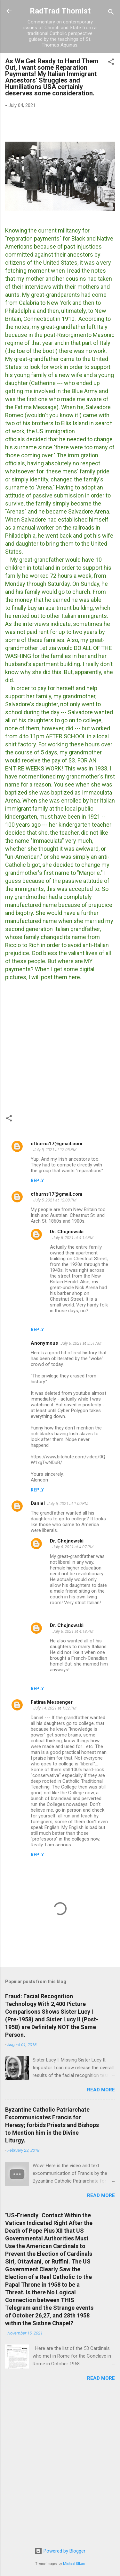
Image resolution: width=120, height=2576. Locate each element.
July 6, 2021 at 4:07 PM (72, 1546)
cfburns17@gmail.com (56, 1144)
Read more (101, 2090)
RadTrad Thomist (60, 10)
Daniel (38, 1503)
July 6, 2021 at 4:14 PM (72, 1237)
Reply (37, 1180)
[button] (111, 63)
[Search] (111, 13)
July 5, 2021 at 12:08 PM (54, 1200)
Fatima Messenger (52, 1702)
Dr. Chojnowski (67, 1232)
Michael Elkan (74, 2564)
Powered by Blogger (60, 2551)
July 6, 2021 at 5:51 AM (80, 1343)
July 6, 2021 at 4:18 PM (72, 1631)
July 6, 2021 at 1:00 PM (67, 1503)
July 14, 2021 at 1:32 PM (54, 1708)
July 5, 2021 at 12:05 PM (54, 1149)
